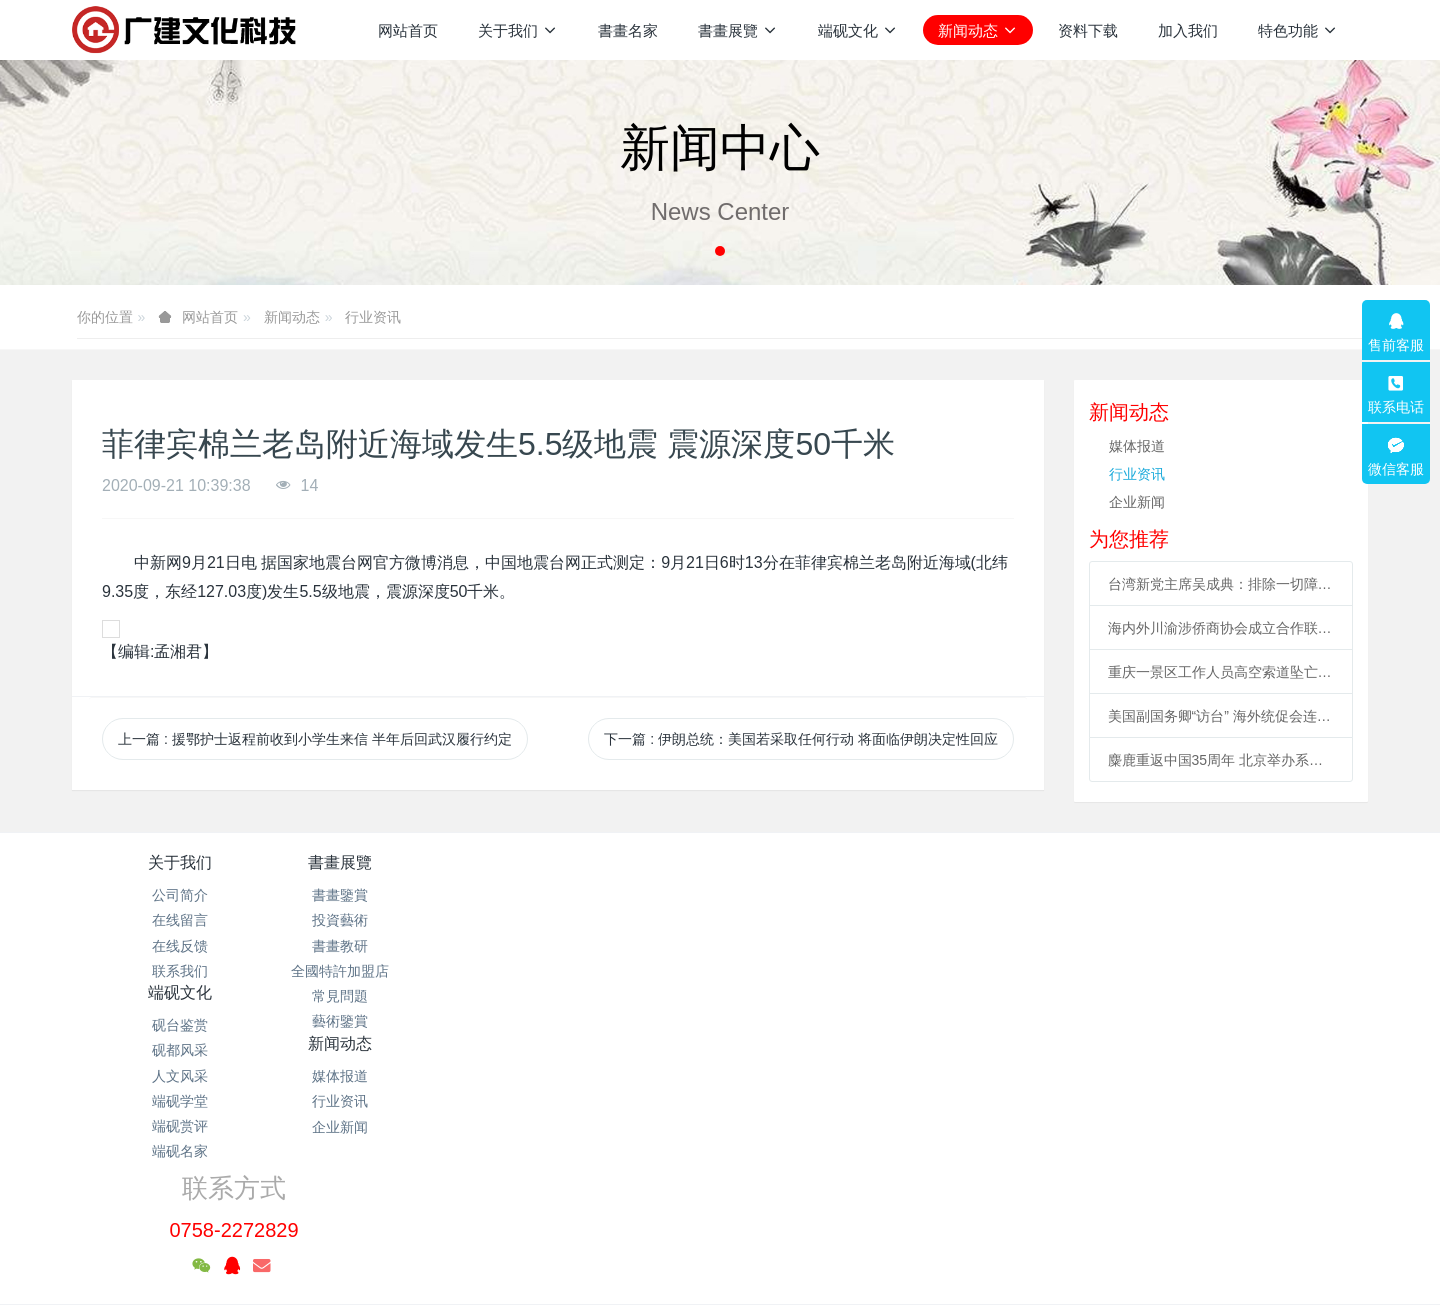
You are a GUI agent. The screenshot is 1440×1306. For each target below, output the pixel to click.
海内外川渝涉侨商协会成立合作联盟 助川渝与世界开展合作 (1221, 628)
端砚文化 (612, 862)
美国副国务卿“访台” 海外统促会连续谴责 (1221, 716)
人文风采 (612, 946)
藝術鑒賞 (396, 1021)
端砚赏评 (612, 996)
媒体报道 (1137, 446)
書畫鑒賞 (396, 895)
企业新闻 (1137, 502)
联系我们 (180, 971)
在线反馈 (180, 946)
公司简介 (180, 895)
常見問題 (396, 996)
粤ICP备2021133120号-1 (720, 1196)
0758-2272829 (1097, 918)
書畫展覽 (396, 862)
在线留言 (180, 920)
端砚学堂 (612, 971)
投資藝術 (396, 920)
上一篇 (315, 739)
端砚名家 (612, 1021)
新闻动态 (292, 317)
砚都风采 (612, 920)
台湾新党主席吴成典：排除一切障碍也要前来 (1221, 584)
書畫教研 (396, 946)
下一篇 (801, 739)
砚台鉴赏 (612, 895)
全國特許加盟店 (396, 971)
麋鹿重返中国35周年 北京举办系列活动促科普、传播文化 (1221, 760)
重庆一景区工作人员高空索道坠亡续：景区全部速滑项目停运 (1221, 672)
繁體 (720, 1258)
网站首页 (408, 30)
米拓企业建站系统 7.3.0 (733, 1221)
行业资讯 (373, 317)
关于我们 (180, 862)
